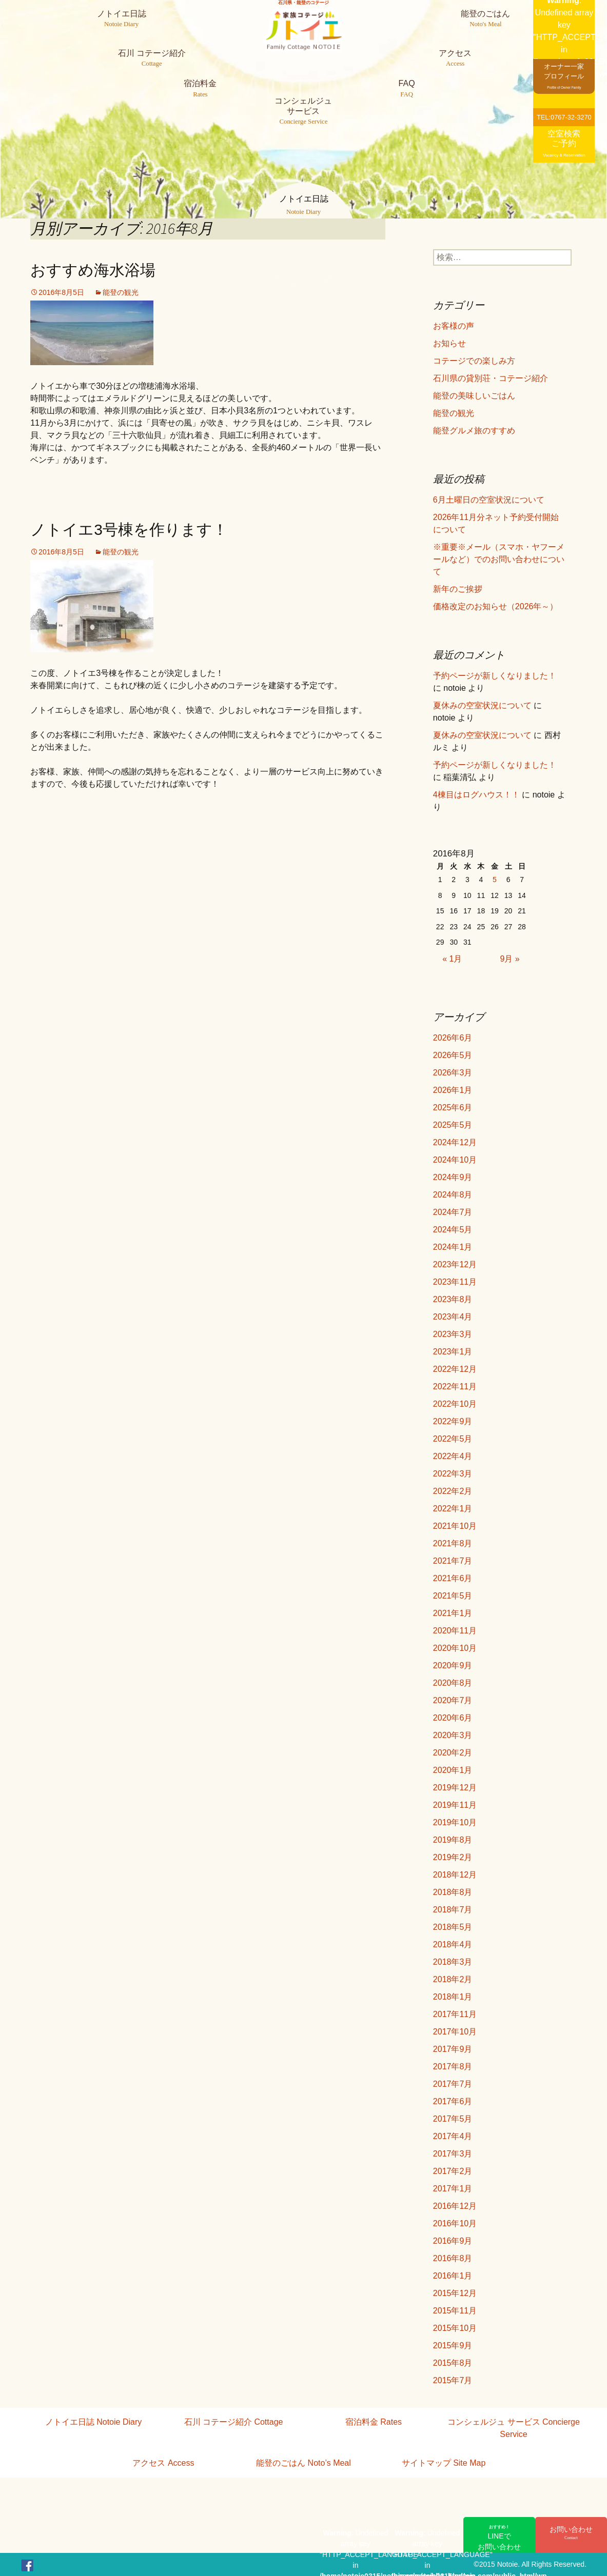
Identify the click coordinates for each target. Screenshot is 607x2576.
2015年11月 (455, 2310)
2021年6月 (453, 1578)
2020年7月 (453, 1700)
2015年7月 (453, 2380)
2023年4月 (453, 1316)
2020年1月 (453, 1770)
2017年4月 (453, 2136)
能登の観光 (121, 292)
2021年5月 (453, 1595)
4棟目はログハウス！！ (476, 794)
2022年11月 (455, 1386)
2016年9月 (453, 2240)
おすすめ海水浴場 (92, 270)
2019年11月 (455, 1805)
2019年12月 (455, 1787)
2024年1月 (453, 1247)
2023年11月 (455, 1281)
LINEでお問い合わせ (499, 2537)
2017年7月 (453, 2084)
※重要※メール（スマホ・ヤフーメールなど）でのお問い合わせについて (498, 559)
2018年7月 (453, 1909)
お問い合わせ (571, 2533)
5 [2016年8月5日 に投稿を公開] (495, 879)
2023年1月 (453, 1351)
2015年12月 (455, 2293)
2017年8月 (453, 2066)
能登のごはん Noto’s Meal (303, 2463)
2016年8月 (453, 2258)
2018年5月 (453, 1927)
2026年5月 (453, 1055)
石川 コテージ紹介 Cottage (233, 2422)
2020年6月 (453, 1717)
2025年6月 (453, 1107)
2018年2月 (453, 1979)
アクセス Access (163, 2463)
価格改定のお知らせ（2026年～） (495, 606)
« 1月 (452, 958)
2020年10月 (455, 1648)
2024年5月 (453, 1229)
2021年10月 (455, 1526)
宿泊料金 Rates (373, 2422)
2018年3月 (453, 1962)
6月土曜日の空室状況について (488, 499)
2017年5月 (453, 2118)
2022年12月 (455, 1369)
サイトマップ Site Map (444, 2463)
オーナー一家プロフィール (564, 76)
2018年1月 (453, 1996)
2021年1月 (453, 1613)
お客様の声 (453, 326)
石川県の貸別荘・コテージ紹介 (490, 378)
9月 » (509, 958)
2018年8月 (453, 1892)
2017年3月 (453, 2153)
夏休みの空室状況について (482, 705)
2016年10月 (455, 2223)
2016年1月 (453, 2275)
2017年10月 (455, 2031)
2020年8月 (453, 1683)
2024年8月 (453, 1194)
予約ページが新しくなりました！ (494, 675)
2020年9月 (453, 1665)
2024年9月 (453, 1177)
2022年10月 (455, 1404)
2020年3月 (453, 1735)
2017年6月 (453, 2101)
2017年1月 (453, 2188)
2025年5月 (453, 1125)
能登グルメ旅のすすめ (474, 430)
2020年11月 (455, 1630)
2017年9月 (453, 2049)
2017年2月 (453, 2171)
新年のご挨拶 (457, 589)
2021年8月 (453, 1543)
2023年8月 (453, 1299)
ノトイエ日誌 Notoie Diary (93, 2422)
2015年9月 (453, 2345)
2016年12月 (455, 2206)
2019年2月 (453, 1857)
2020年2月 (453, 1752)
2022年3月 (453, 1473)
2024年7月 (453, 1212)
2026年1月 (453, 1090)
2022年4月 (453, 1456)
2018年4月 (453, 1944)
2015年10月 (455, 2328)
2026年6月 (453, 1037)
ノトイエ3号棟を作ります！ (129, 529)
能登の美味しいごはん (474, 395)
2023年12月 (455, 1264)
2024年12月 (455, 1142)
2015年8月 (453, 2363)
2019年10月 (455, 1822)
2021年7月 (453, 1560)
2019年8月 (453, 1839)
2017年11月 (455, 2014)
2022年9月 (453, 1421)
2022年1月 (453, 1508)
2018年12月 (455, 1874)
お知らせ (449, 343)
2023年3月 (453, 1334)
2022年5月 (453, 1438)
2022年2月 (453, 1491)
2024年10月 (455, 1159)
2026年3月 (453, 1072)
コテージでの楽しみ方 (474, 360)
